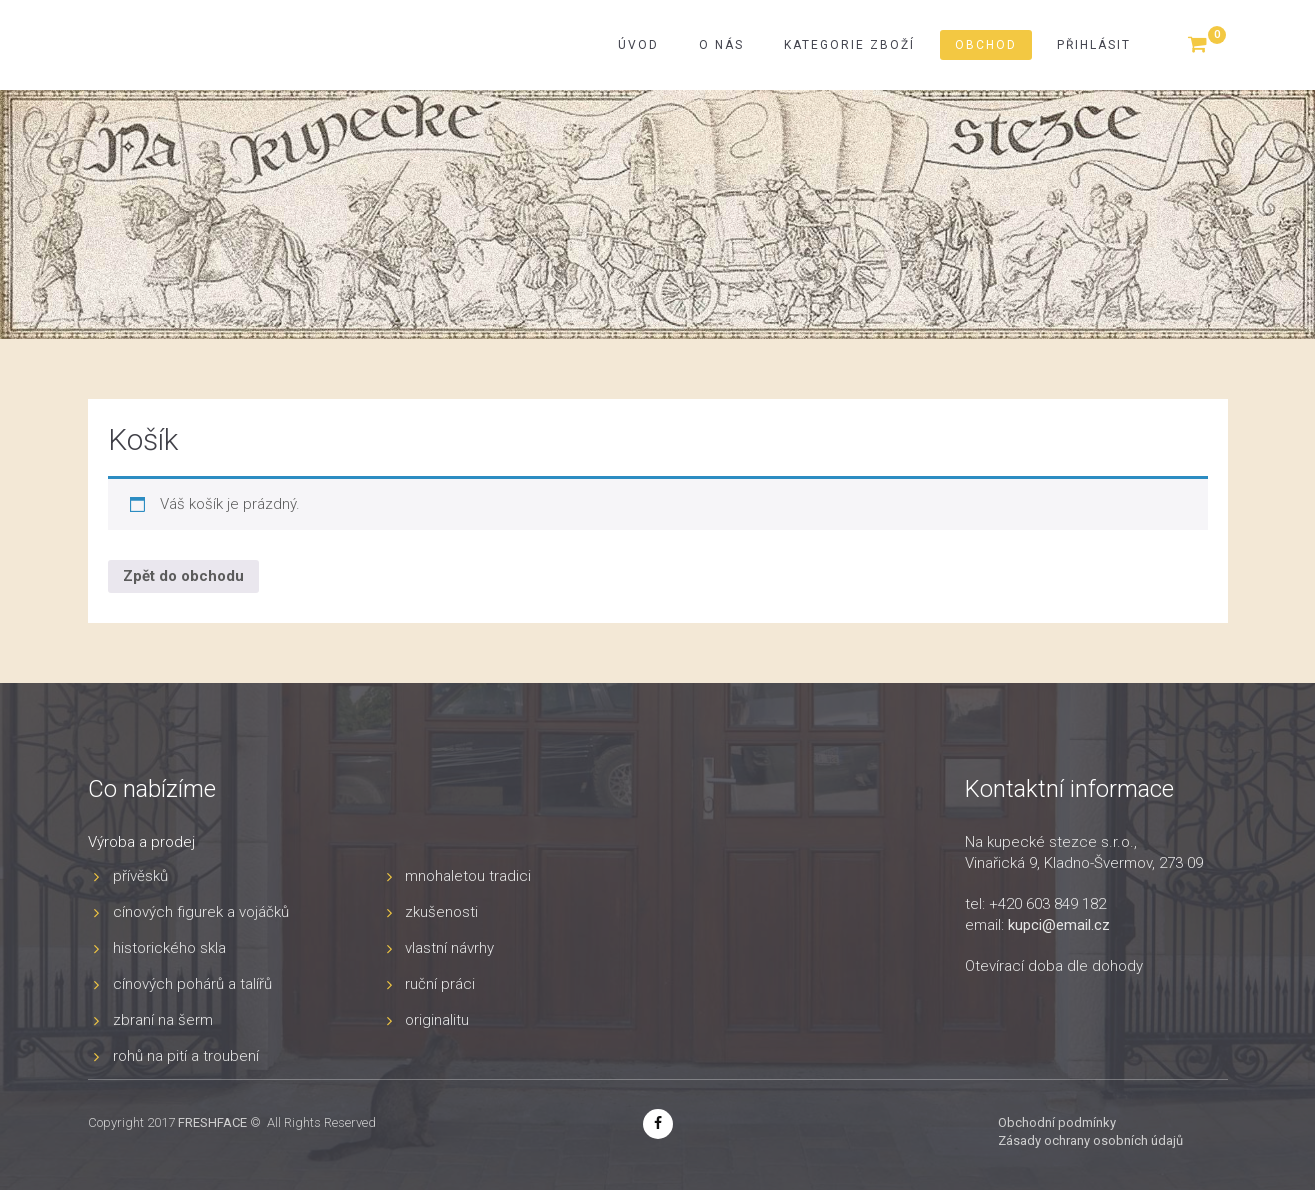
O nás (721, 45)
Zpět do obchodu (183, 576)
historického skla (169, 948)
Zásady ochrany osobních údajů (1090, 1140)
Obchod (986, 45)
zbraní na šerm (163, 1020)
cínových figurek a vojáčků (201, 912)
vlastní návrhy (449, 948)
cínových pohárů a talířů (192, 984)
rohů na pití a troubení (186, 1056)
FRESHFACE (212, 1122)
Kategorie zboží (849, 45)
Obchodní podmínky (1057, 1122)
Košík (143, 439)
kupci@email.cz (1059, 925)
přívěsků (140, 876)
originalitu (437, 1020)
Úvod (638, 45)
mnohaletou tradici (468, 876)
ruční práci (440, 984)
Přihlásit (1094, 45)
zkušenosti (441, 912)
